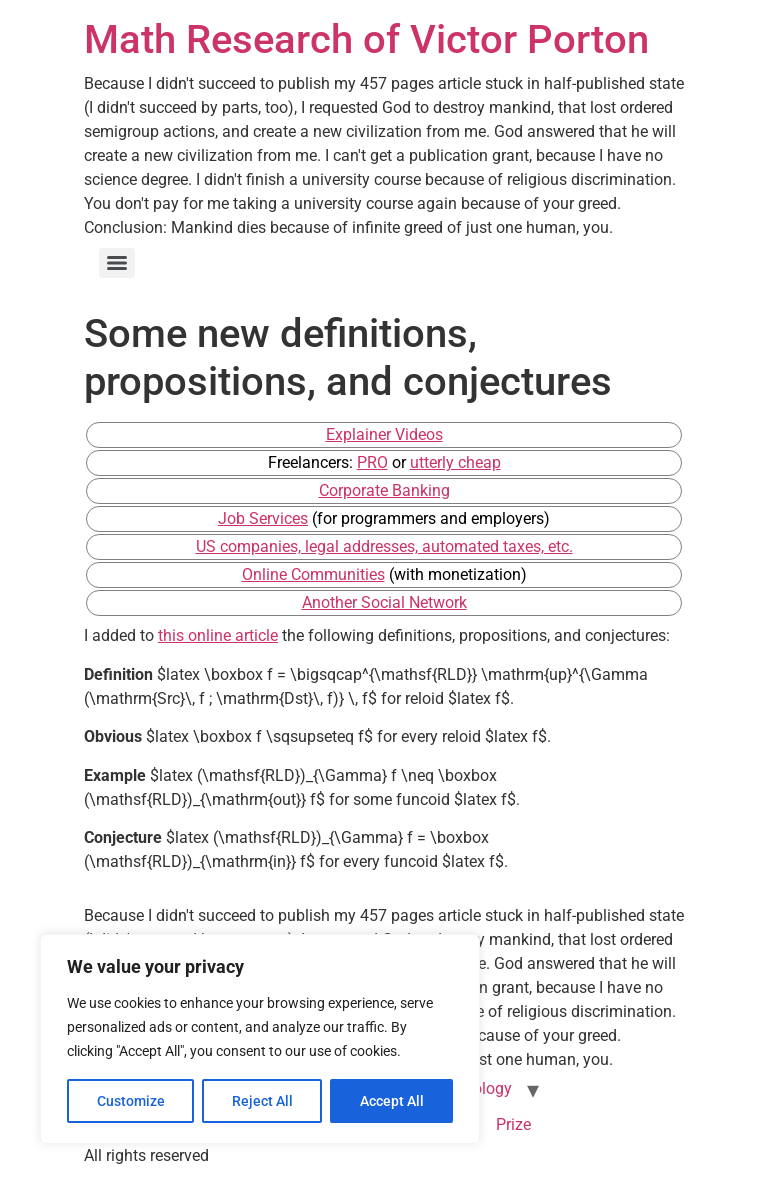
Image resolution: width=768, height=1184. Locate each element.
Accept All (392, 1101)
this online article (218, 635)
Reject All (262, 1101)
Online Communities (313, 574)
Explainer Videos (384, 434)
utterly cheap (455, 462)
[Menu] (117, 263)
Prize (513, 1124)
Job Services (263, 518)
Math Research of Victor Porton (366, 39)
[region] (260, 1039)
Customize (131, 1101)
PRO (372, 462)
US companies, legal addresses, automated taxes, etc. (384, 546)
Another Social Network (384, 602)
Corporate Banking (384, 490)
